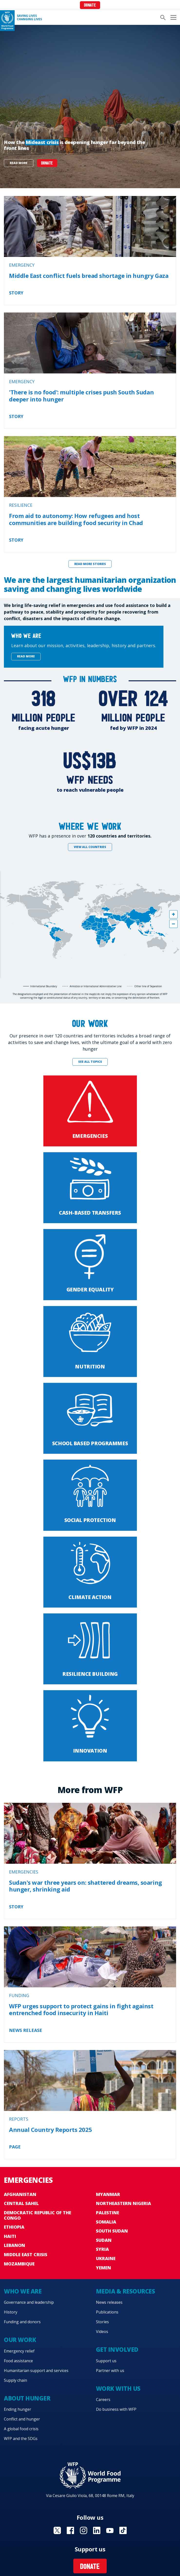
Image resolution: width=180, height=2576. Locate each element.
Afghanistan (20, 2194)
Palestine (107, 2212)
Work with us (118, 2388)
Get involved (117, 2349)
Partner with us (110, 2370)
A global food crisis (21, 2428)
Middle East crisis (25, 2254)
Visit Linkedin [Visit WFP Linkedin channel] (96, 2530)
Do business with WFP (116, 2409)
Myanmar (108, 2194)
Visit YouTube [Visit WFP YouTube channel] (110, 2530)
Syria (102, 2249)
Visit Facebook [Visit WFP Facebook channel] (70, 2530)
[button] (173, 914)
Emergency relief (19, 2351)
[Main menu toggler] (172, 17)
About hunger (27, 2398)
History (10, 2312)
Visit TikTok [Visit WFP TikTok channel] (123, 2530)
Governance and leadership (29, 2302)
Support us (106, 2360)
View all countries (90, 847)
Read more (19, 163)
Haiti (10, 2236)
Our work (20, 2340)
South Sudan (112, 2231)
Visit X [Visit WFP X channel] (57, 2530)
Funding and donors (22, 2321)
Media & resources (125, 2291)
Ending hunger (17, 2409)
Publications (107, 2312)
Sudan (104, 2240)
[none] (90, 106)
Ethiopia (14, 2227)
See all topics (90, 1062)
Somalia (106, 2222)
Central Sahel (21, 2203)
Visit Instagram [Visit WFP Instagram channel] (83, 2530)
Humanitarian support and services (36, 2370)
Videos (102, 2331)
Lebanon (14, 2245)
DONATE (47, 163)
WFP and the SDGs (21, 2438)
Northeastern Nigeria (123, 2203)
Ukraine (105, 2258)
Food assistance (18, 2360)
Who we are (22, 2291)
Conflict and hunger (22, 2419)
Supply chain (15, 2380)
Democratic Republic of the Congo (37, 2215)
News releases (109, 2302)
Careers (103, 2399)
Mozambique (19, 2264)
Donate (90, 5)
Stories (102, 2321)
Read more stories (90, 564)
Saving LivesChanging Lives (29, 17)
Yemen (103, 2268)
